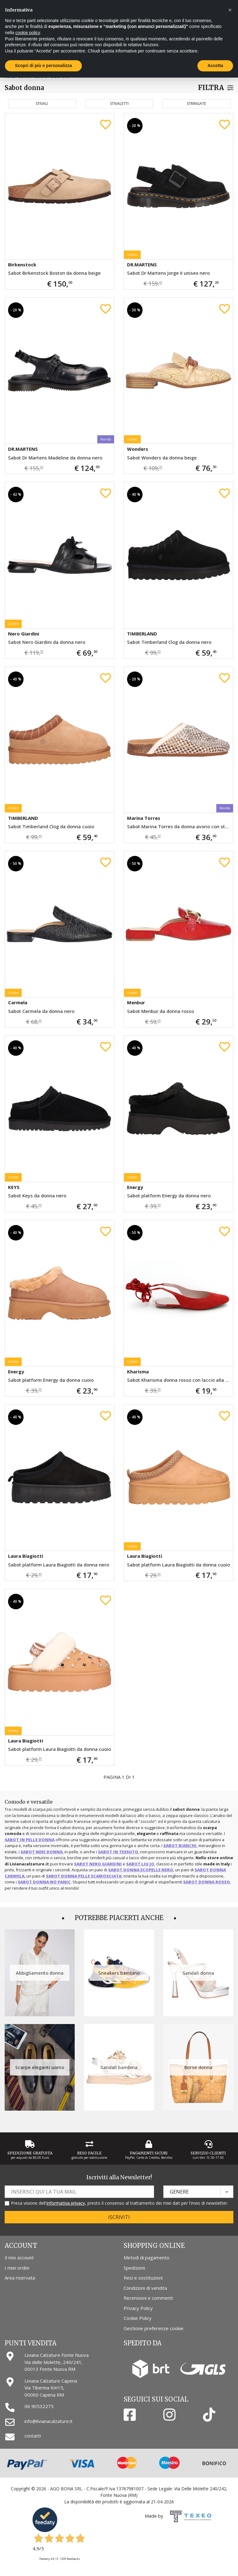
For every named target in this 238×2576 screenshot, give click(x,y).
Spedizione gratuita (29, 2153)
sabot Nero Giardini (98, 1864)
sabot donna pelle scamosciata (83, 1876)
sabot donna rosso (206, 1882)
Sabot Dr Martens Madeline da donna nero (55, 457)
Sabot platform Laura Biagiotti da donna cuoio (178, 1564)
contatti (32, 2436)
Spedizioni (134, 2268)
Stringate (196, 103)
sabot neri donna (41, 1852)
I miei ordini (17, 2268)
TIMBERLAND (142, 633)
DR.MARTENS (142, 264)
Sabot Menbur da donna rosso (160, 1011)
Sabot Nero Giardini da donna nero (46, 642)
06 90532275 (39, 2406)
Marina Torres (143, 818)
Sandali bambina (119, 2067)
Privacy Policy (138, 2308)
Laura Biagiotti (25, 1556)
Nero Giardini (23, 633)
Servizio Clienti (208, 2153)
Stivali (42, 103)
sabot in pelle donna (30, 1839)
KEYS (14, 1187)
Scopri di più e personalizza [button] (43, 65)
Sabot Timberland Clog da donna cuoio (51, 826)
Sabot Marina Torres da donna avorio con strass (180, 826)
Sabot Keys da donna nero (37, 1195)
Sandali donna (198, 1973)
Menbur (136, 1002)
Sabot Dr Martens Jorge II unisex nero (168, 273)
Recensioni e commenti (148, 2298)
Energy (135, 1187)
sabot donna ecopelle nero (140, 1870)
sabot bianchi (179, 1845)
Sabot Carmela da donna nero (41, 1011)
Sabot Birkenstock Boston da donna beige (54, 273)
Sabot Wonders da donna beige (162, 457)
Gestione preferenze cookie (153, 2328)
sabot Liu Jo (140, 1864)
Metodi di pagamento (147, 2257)
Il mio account (19, 2257)
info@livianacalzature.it (48, 2421)
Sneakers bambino (119, 1973)
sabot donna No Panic (44, 1882)
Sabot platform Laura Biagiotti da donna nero (58, 1564)
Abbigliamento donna (40, 1973)
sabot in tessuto (118, 1852)
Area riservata (20, 2278)
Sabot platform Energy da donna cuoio (51, 1380)
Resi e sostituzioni (143, 2278)
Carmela (17, 1002)
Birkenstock (22, 264)
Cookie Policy (138, 2318)
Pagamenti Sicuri (149, 2153)
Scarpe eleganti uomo (39, 2067)
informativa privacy (65, 2203)
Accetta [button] (215, 65)
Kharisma (138, 1371)
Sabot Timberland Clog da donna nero (169, 642)
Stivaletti (119, 103)
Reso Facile (89, 2153)
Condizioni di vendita (145, 2288)
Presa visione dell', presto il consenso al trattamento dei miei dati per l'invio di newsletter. (119, 2203)
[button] (230, 10)
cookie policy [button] (27, 32)
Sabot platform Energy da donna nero (169, 1195)
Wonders (137, 449)
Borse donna (198, 2067)
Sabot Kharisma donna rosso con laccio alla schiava (180, 1380)
